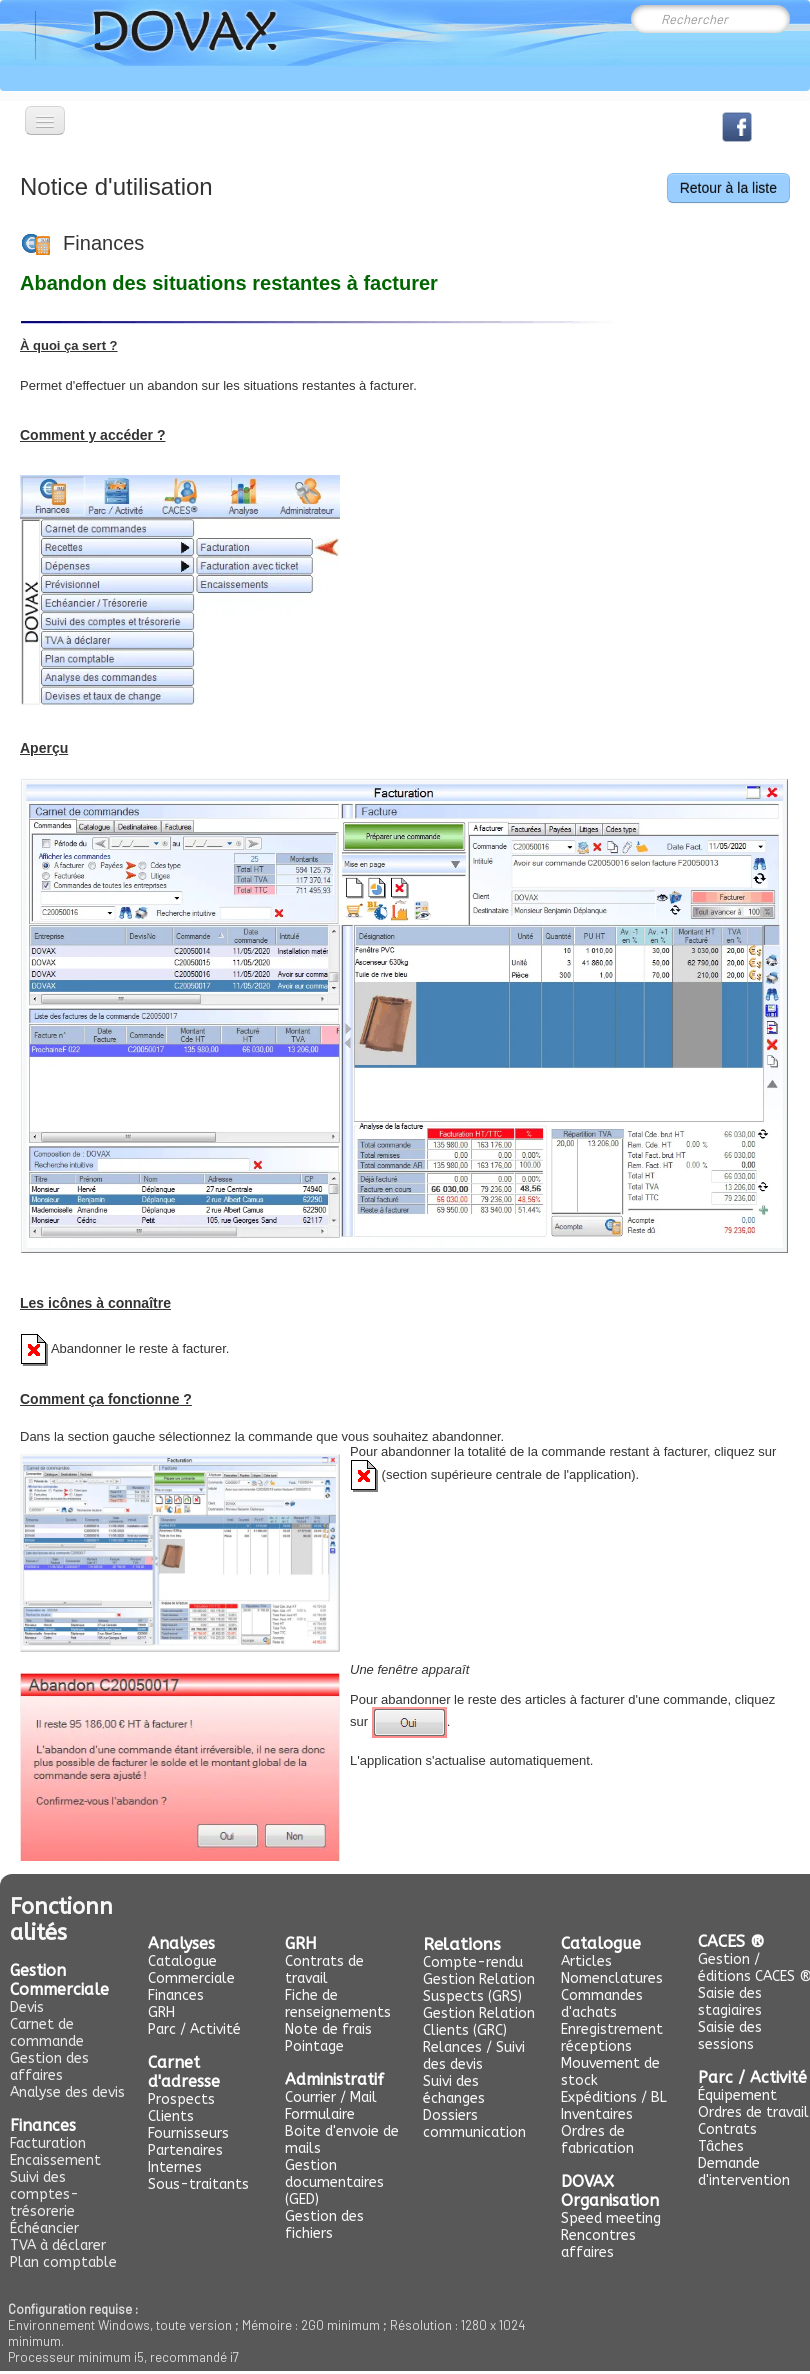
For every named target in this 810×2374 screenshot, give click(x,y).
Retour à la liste (728, 188)
